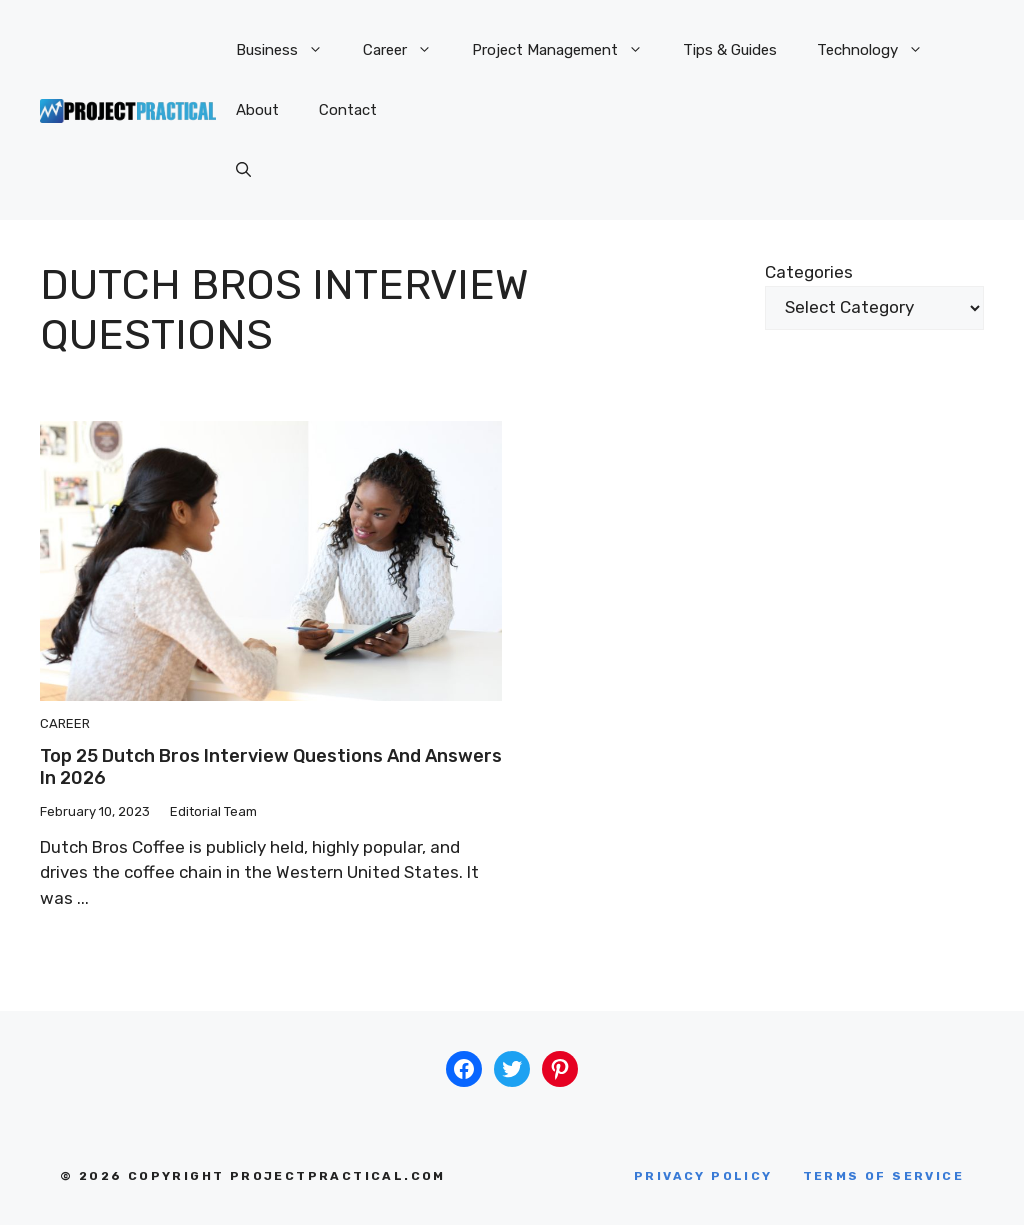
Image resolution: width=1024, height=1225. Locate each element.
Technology (880, 50)
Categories (809, 272)
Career (407, 50)
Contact (348, 110)
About (257, 110)
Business (289, 50)
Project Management (567, 50)
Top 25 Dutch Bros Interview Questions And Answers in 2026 (271, 767)
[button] (243, 170)
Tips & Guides (730, 50)
